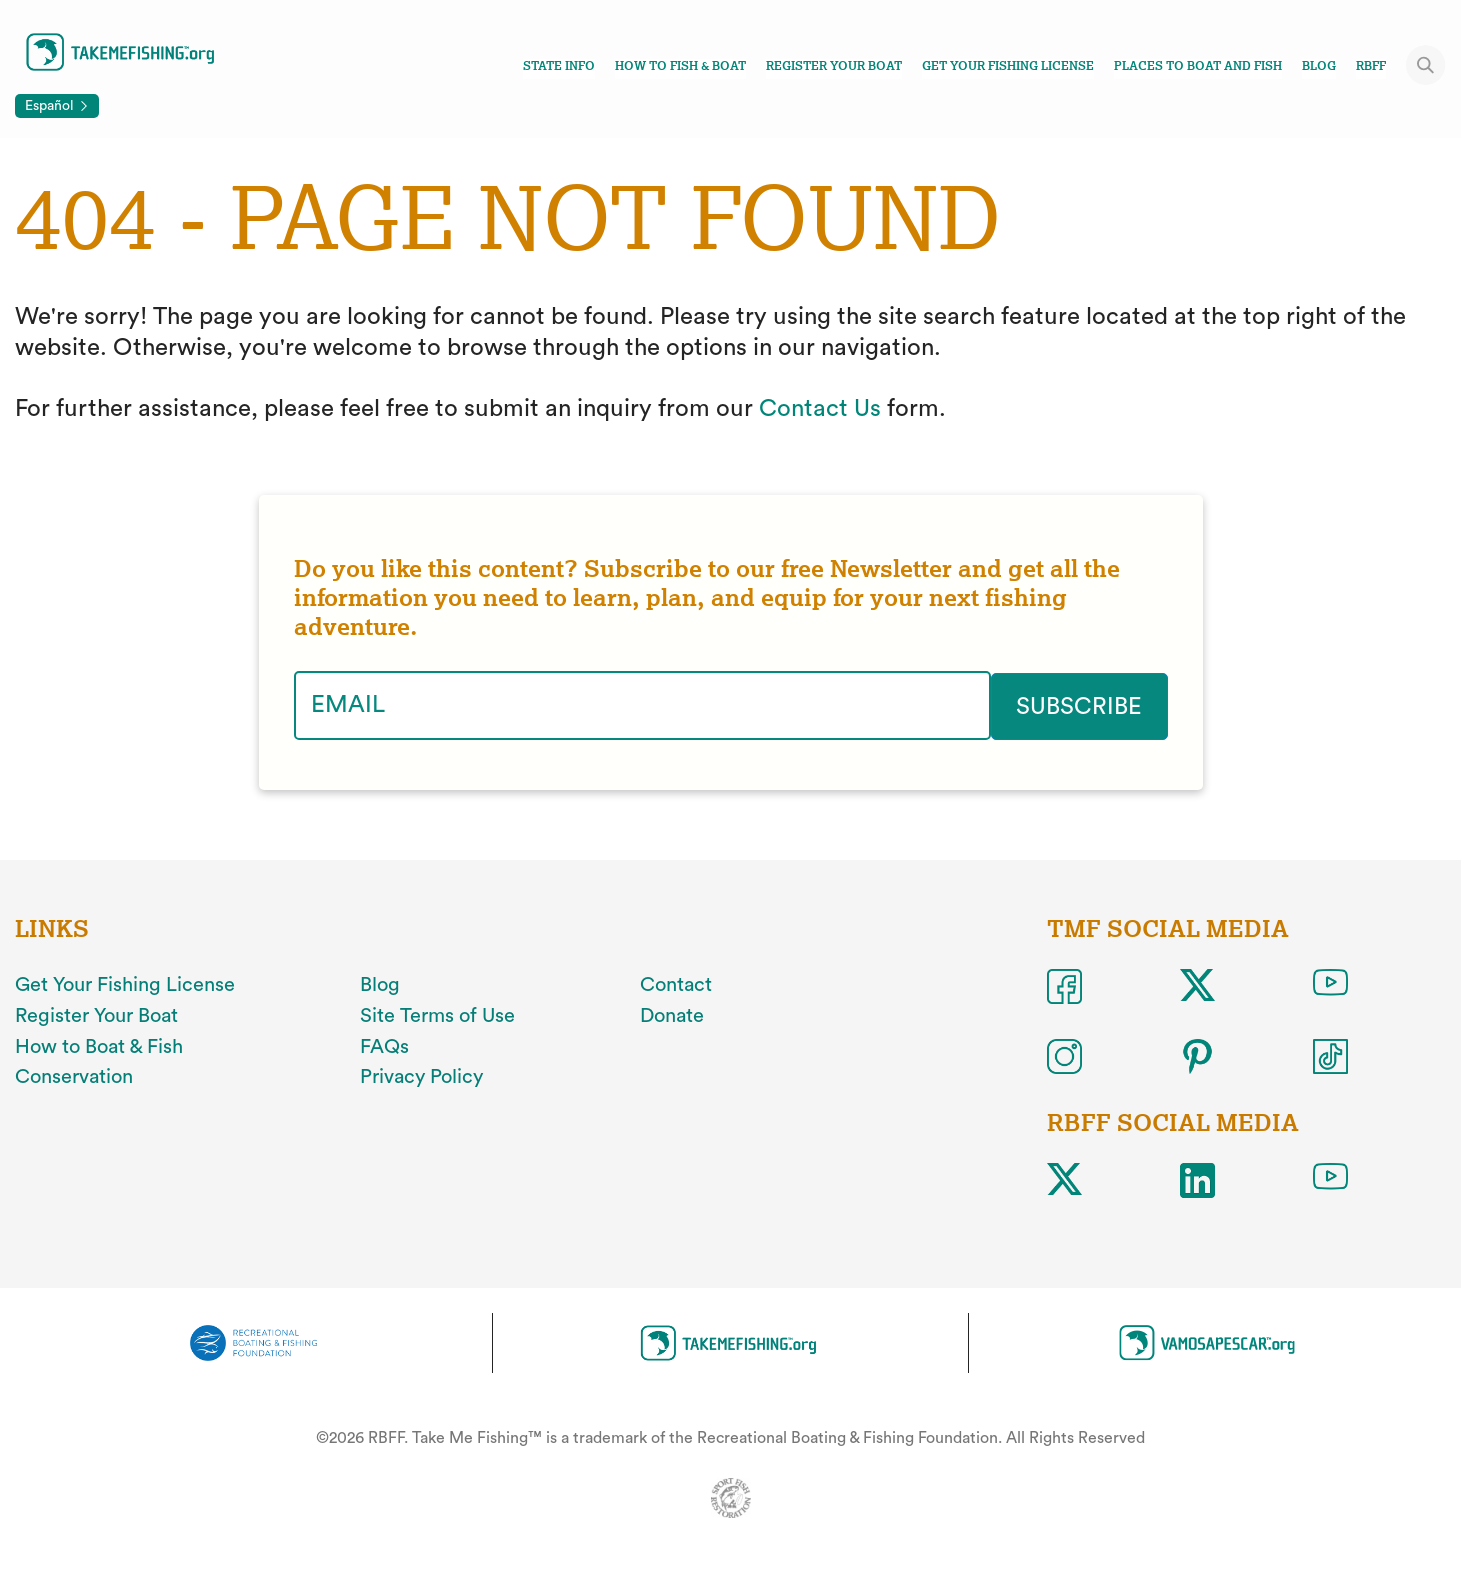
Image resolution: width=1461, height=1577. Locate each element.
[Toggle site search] (1426, 65)
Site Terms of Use (437, 1015)
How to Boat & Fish (99, 1046)
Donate (672, 1015)
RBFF (1371, 66)
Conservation (74, 1076)
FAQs (384, 1046)
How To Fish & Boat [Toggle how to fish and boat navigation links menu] (680, 66)
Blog (1319, 66)
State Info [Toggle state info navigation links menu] (559, 66)
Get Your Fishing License (1008, 66)
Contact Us (820, 409)
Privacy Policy (421, 1076)
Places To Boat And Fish (1198, 66)
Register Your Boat (834, 66)
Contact (676, 984)
